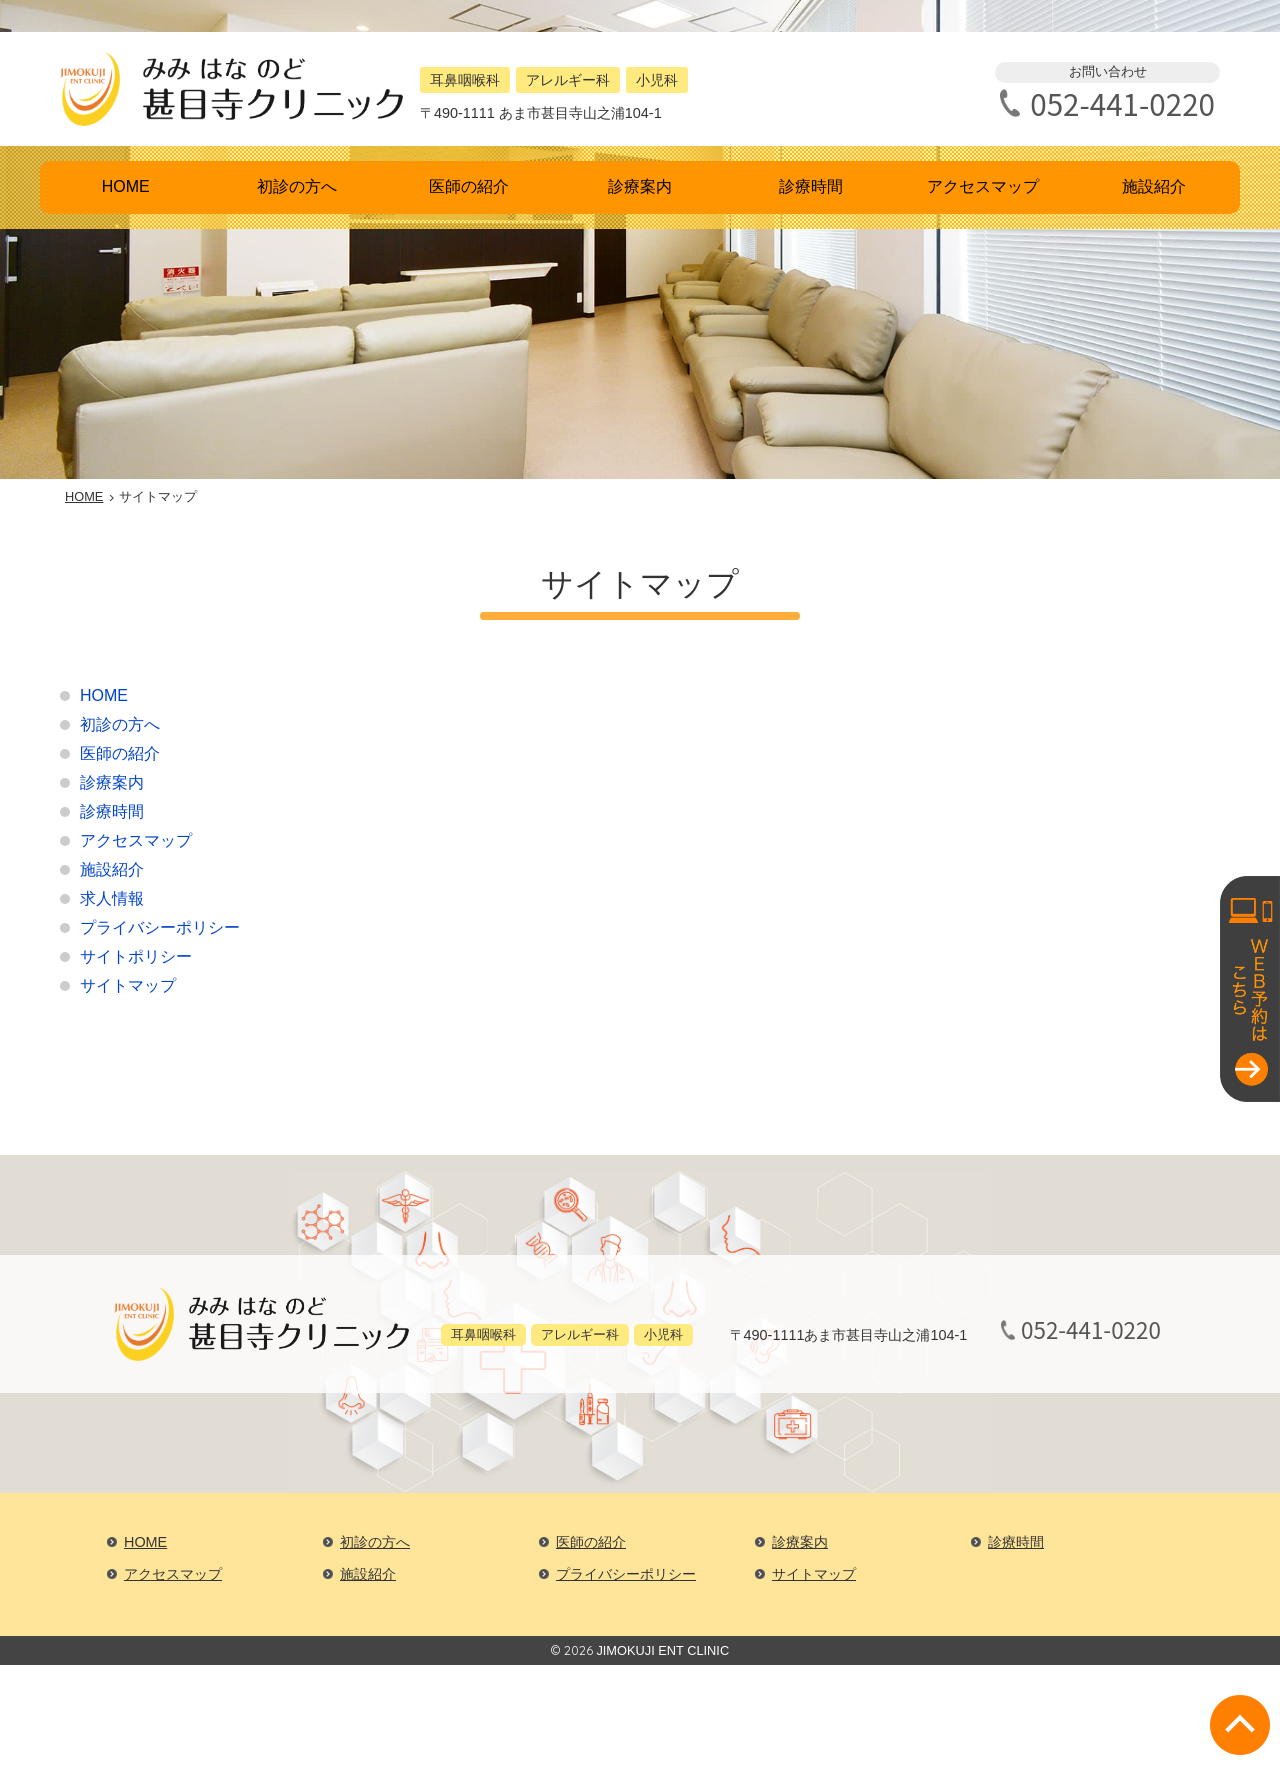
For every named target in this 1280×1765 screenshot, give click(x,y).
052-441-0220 (1122, 103)
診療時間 (811, 186)
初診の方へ (297, 186)
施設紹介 (1154, 186)
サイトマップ (128, 985)
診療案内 (640, 186)
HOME (126, 186)
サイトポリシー (136, 956)
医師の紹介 (469, 186)
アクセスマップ (983, 186)
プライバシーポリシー (160, 927)
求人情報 (112, 898)
